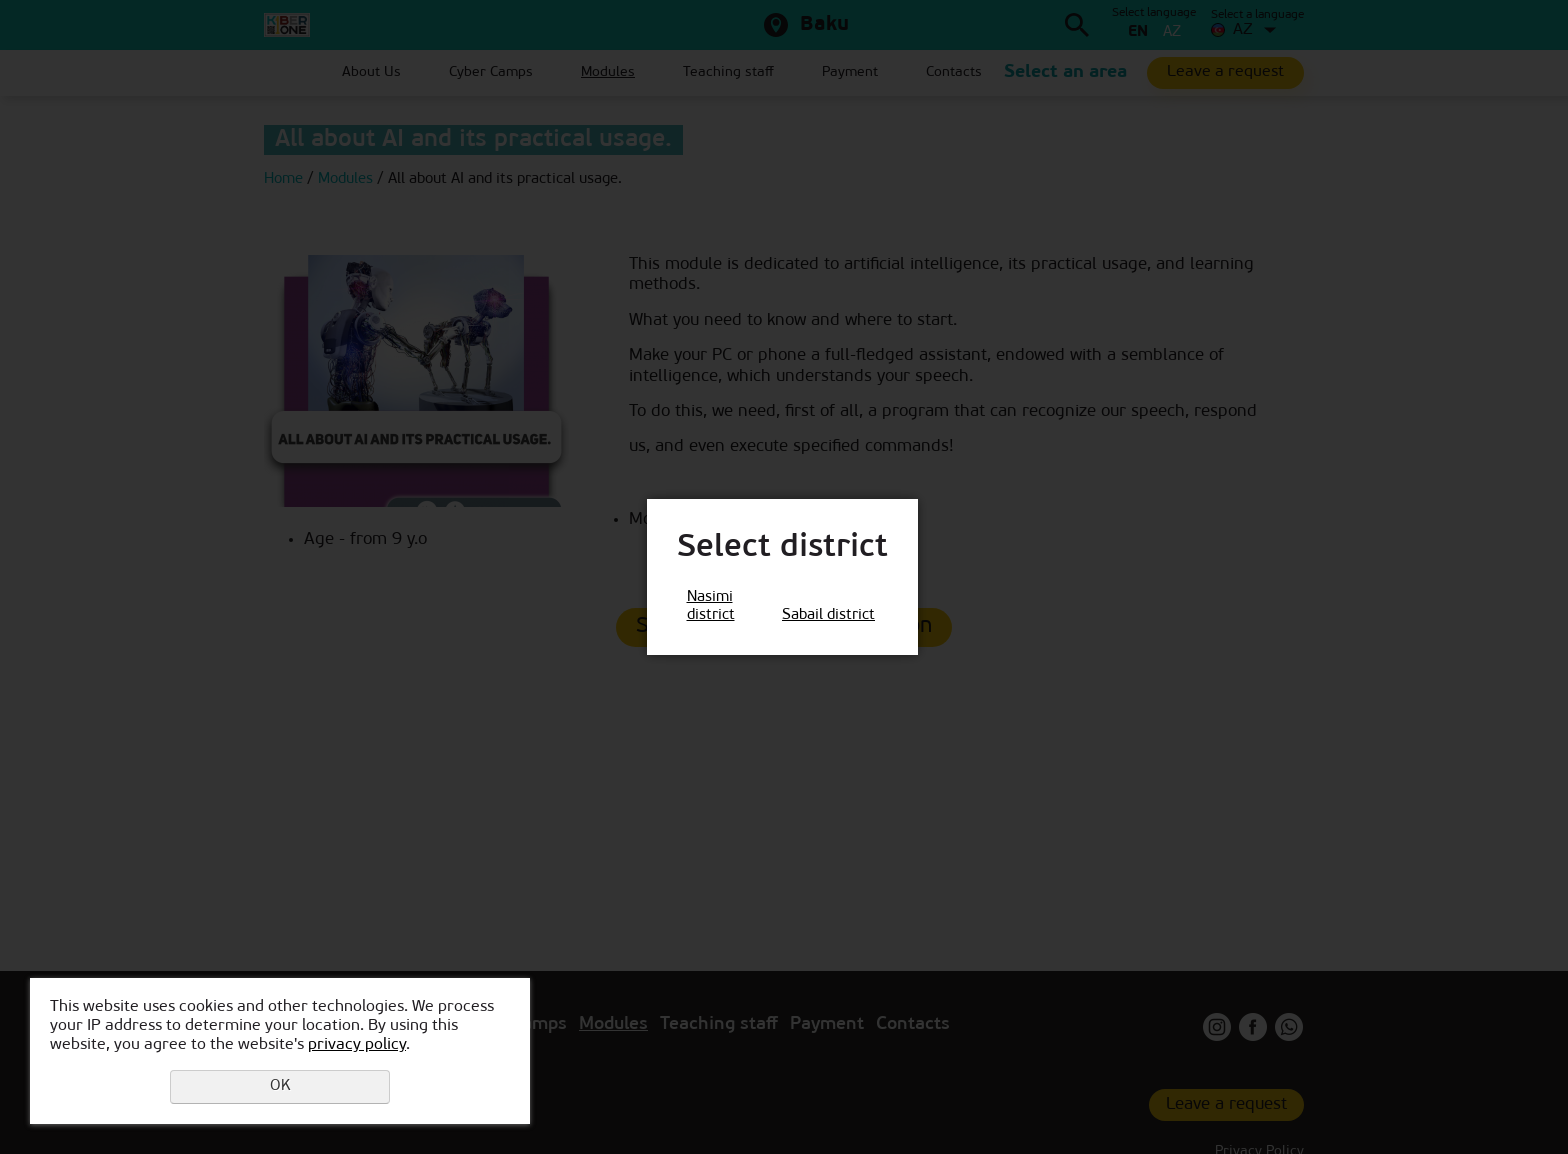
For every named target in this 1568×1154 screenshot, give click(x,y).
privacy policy (357, 1045)
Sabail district (828, 615)
